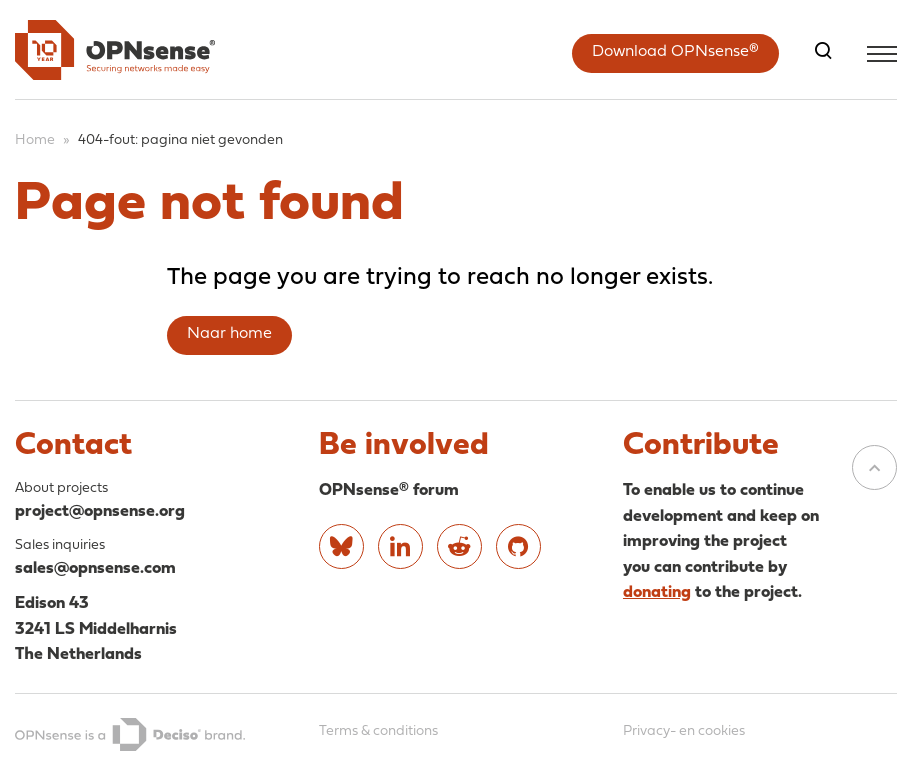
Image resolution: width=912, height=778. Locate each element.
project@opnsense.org (100, 511)
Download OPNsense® (675, 52)
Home (35, 140)
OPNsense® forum (389, 490)
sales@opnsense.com (95, 568)
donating (657, 592)
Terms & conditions (378, 731)
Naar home (229, 334)
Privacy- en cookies (684, 731)
